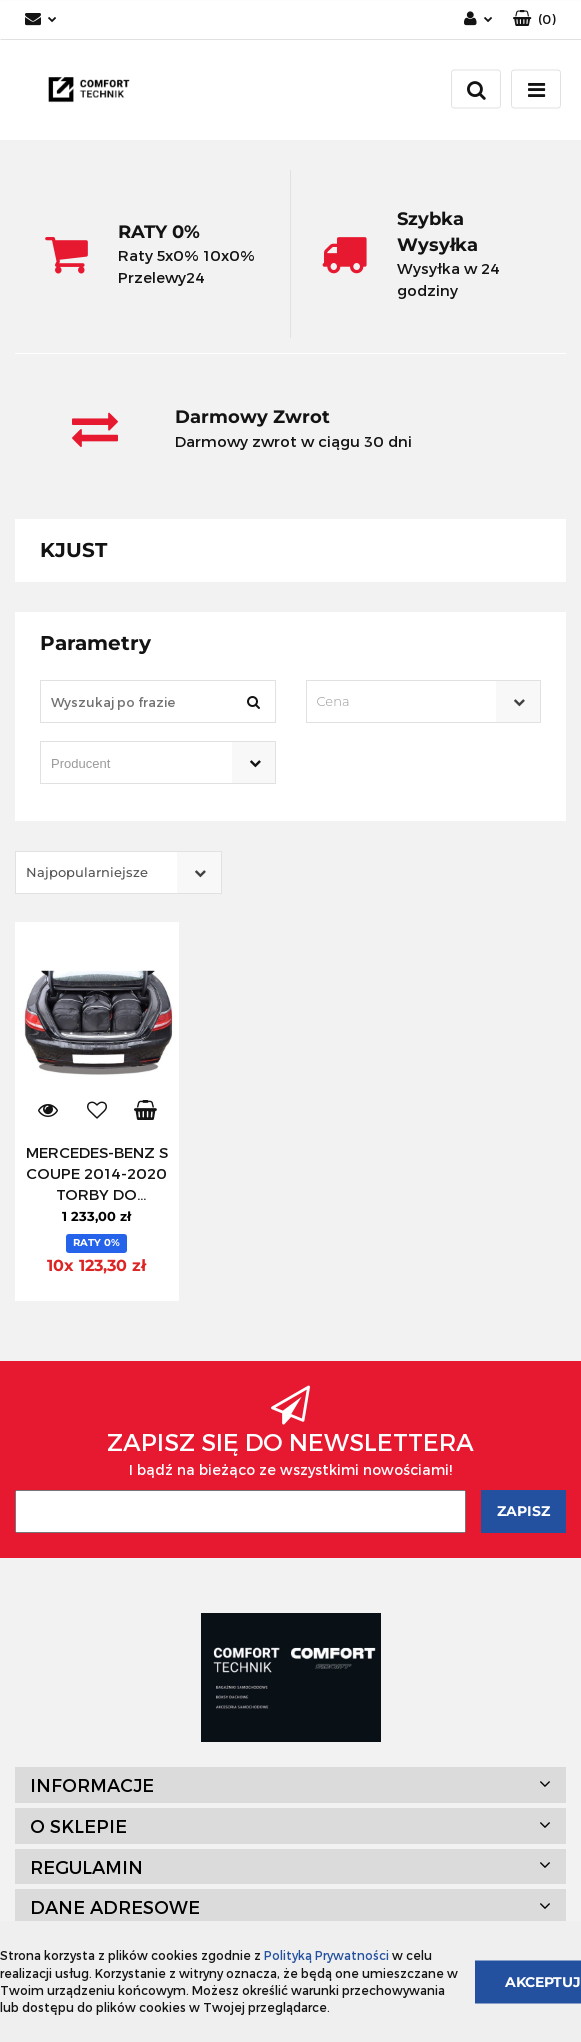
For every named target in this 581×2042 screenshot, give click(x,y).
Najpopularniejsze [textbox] (87, 872)
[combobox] (424, 701)
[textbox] (406, 701)
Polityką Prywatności (326, 1955)
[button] (534, 19)
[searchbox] (129, 764)
